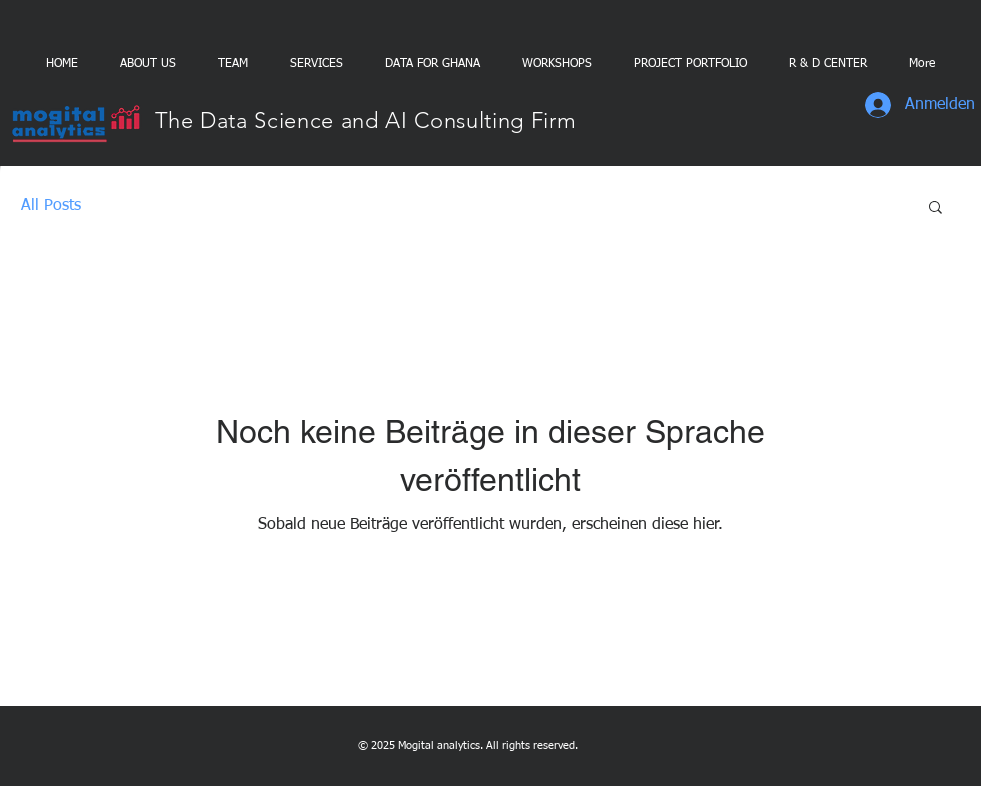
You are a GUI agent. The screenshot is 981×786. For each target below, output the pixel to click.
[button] (935, 208)
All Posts (51, 206)
